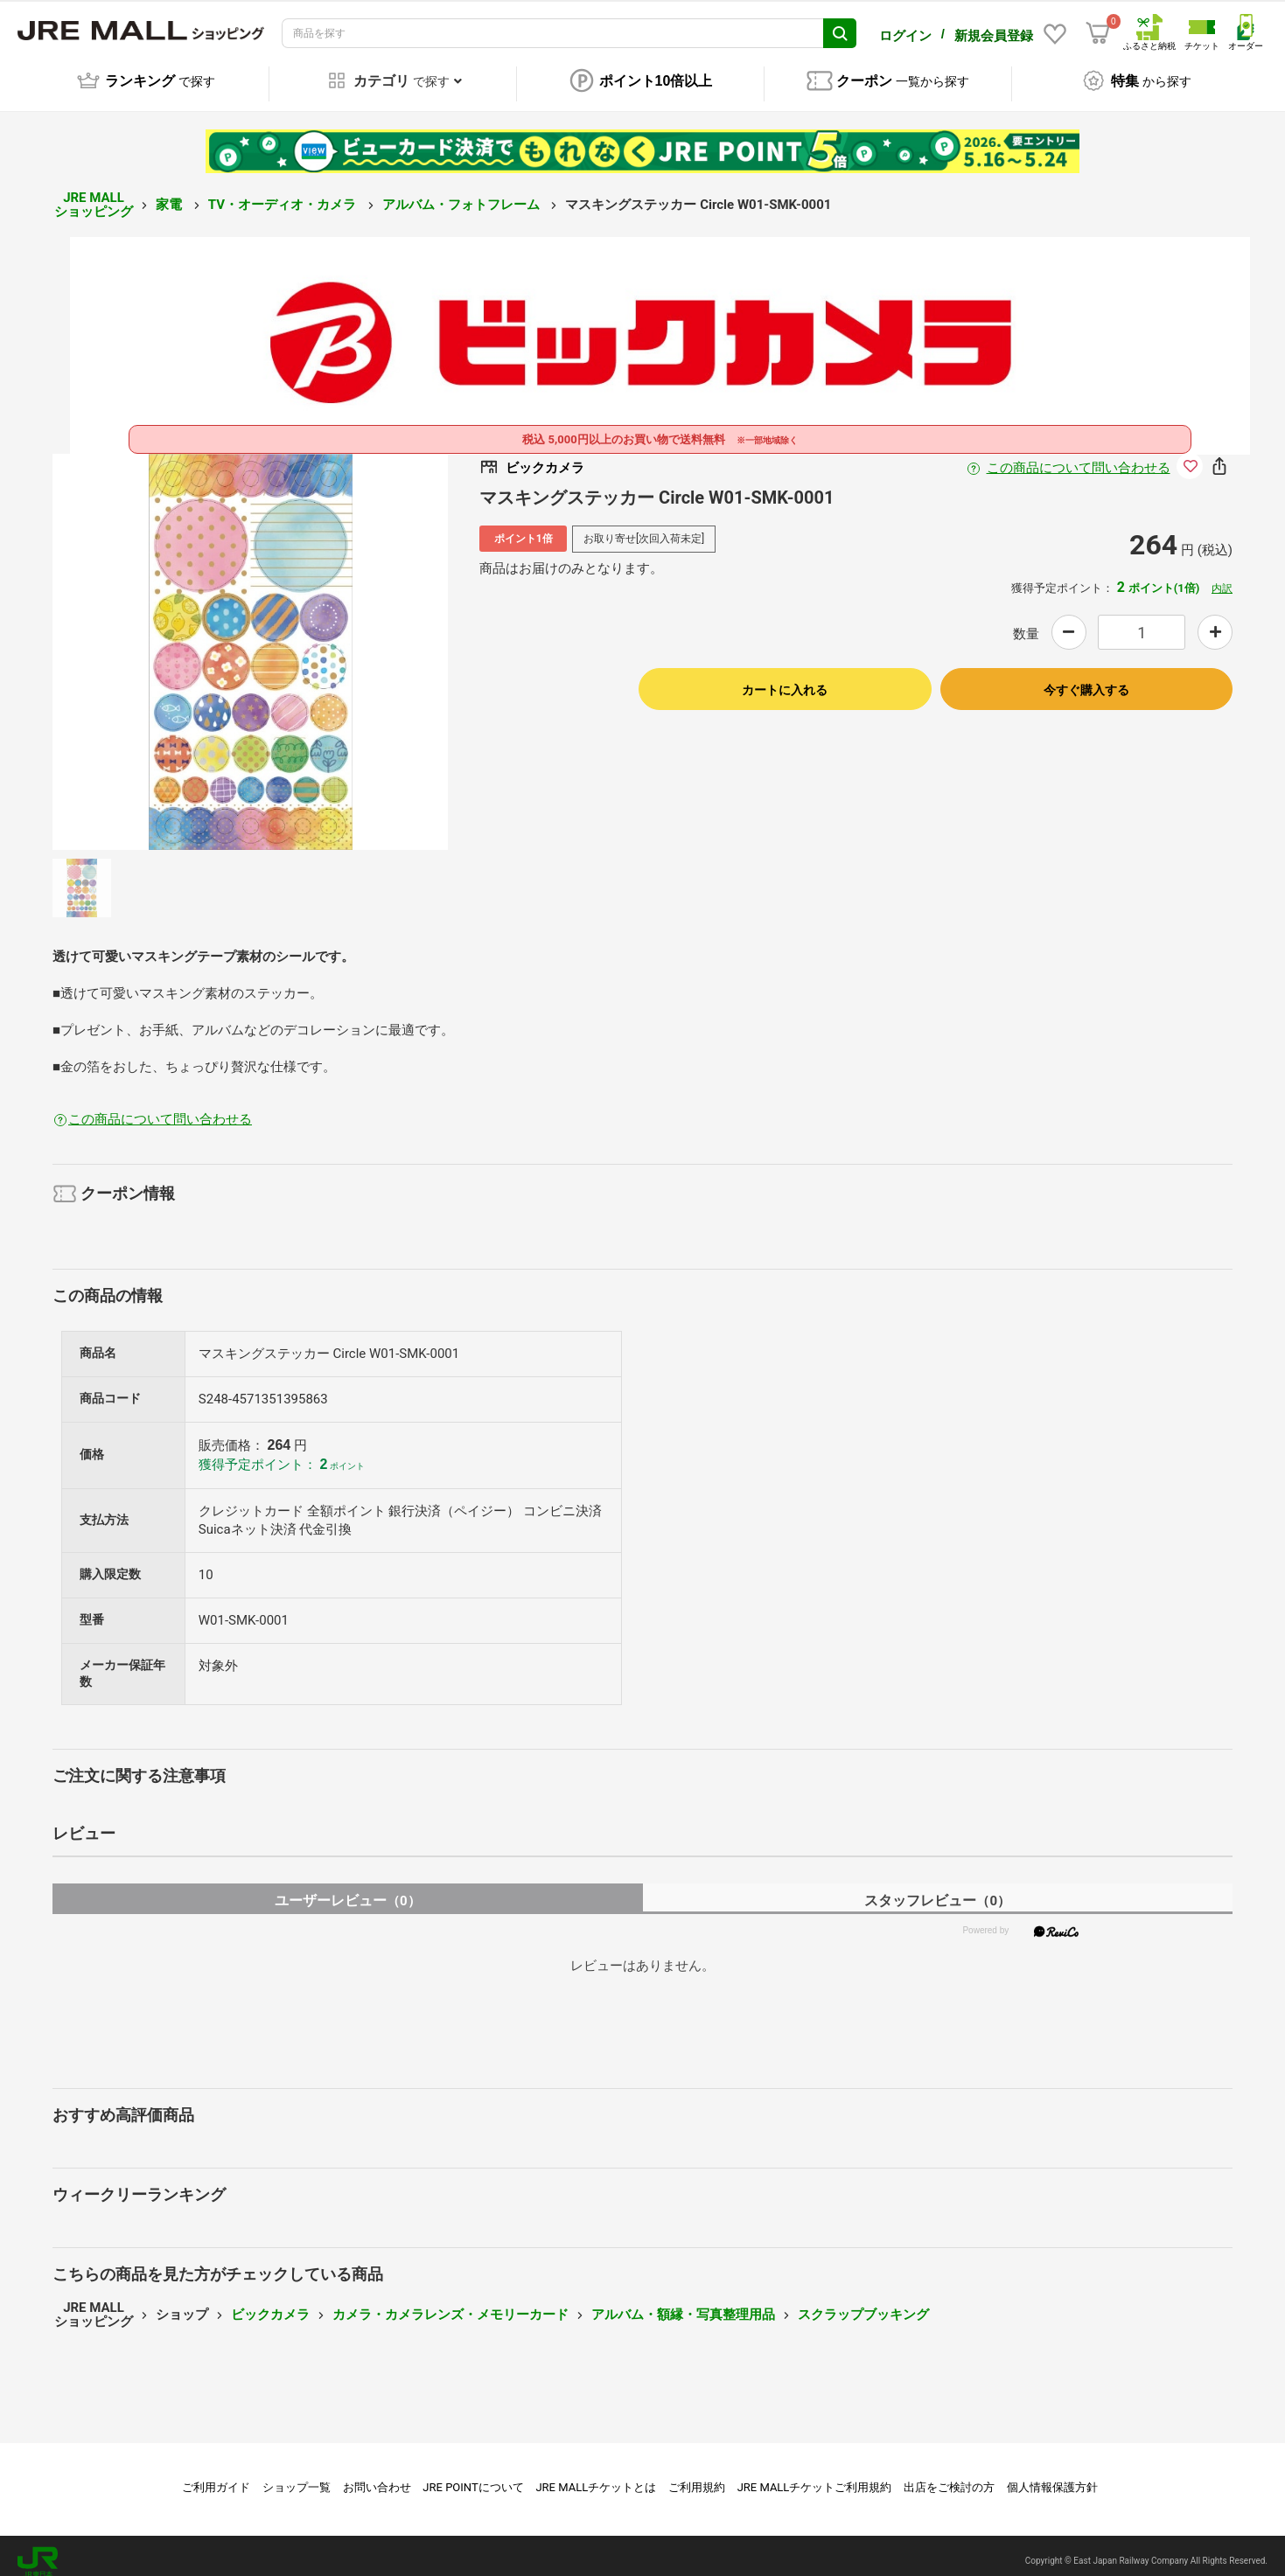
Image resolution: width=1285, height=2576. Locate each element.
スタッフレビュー (937, 1888)
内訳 (1222, 576)
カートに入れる (785, 678)
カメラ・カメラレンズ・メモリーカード (450, 2302)
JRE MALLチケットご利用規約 (814, 2475)
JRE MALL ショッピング (93, 193)
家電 (170, 192)
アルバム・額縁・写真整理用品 (683, 2302)
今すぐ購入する (1086, 678)
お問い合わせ (377, 2475)
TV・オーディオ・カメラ (284, 192)
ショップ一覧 (296, 2475)
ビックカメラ (270, 2302)
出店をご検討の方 (949, 2475)
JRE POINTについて (473, 2475)
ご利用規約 (696, 2475)
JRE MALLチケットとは (595, 2475)
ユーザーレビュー (348, 1888)
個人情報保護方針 (1052, 2475)
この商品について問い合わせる (1078, 455)
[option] (250, 640)
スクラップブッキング (863, 2302)
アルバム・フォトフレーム (462, 192)
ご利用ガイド (216, 2475)
